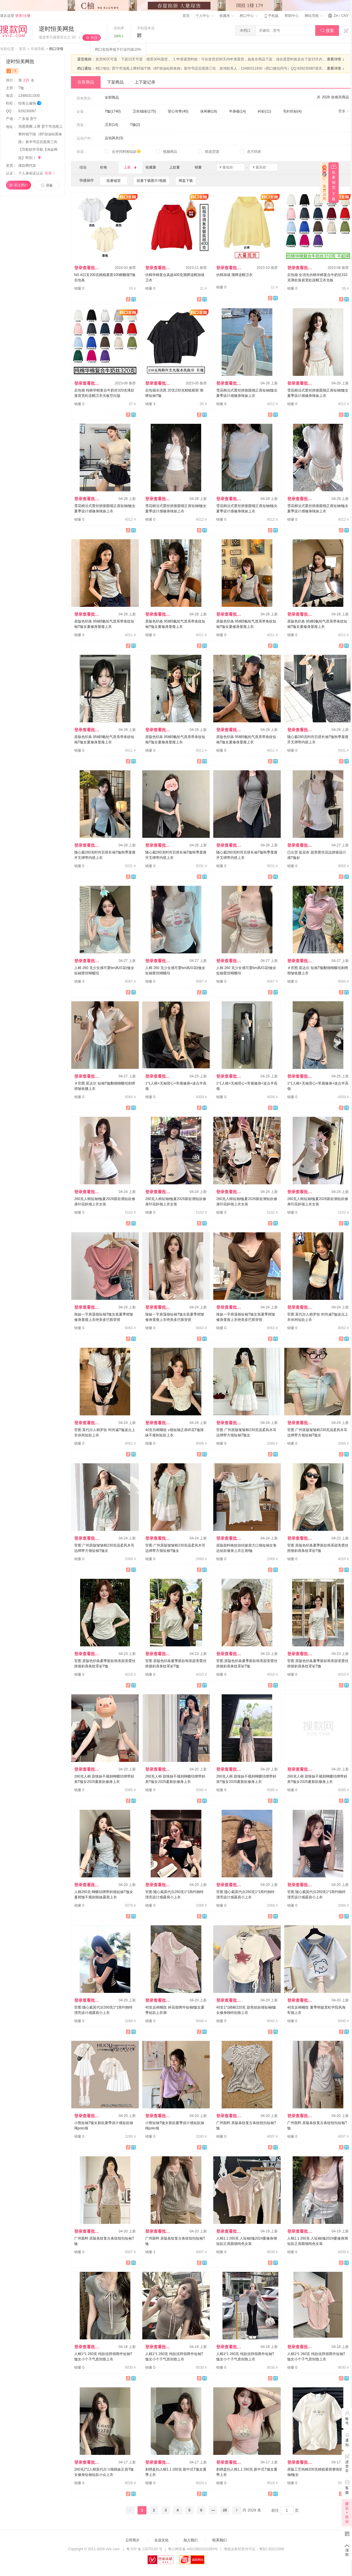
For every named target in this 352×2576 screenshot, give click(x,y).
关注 (94, 38)
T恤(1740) (113, 111)
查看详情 (336, 59)
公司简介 (132, 2540)
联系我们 (219, 2540)
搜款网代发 (27, 165)
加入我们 (190, 2540)
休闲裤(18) (208, 111)
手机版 (271, 16)
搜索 (327, 30)
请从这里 (15, 16)
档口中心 (248, 16)
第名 (26, 80)
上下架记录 (145, 82)
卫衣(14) (111, 125)
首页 (186, 16)
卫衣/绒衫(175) (144, 111)
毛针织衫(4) (292, 111)
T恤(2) (135, 125)
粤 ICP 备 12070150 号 (144, 2549)
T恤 (21, 88)
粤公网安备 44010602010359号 (193, 2549)
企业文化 (161, 2540)
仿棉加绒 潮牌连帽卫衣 (234, 275)
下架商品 (115, 82)
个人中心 (204, 16)
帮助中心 (292, 16)
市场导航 (37, 49)
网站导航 (313, 16)
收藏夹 (226, 16)
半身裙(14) (237, 111)
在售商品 (85, 82)
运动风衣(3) (114, 138)
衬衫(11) (264, 111)
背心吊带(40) (178, 111)
